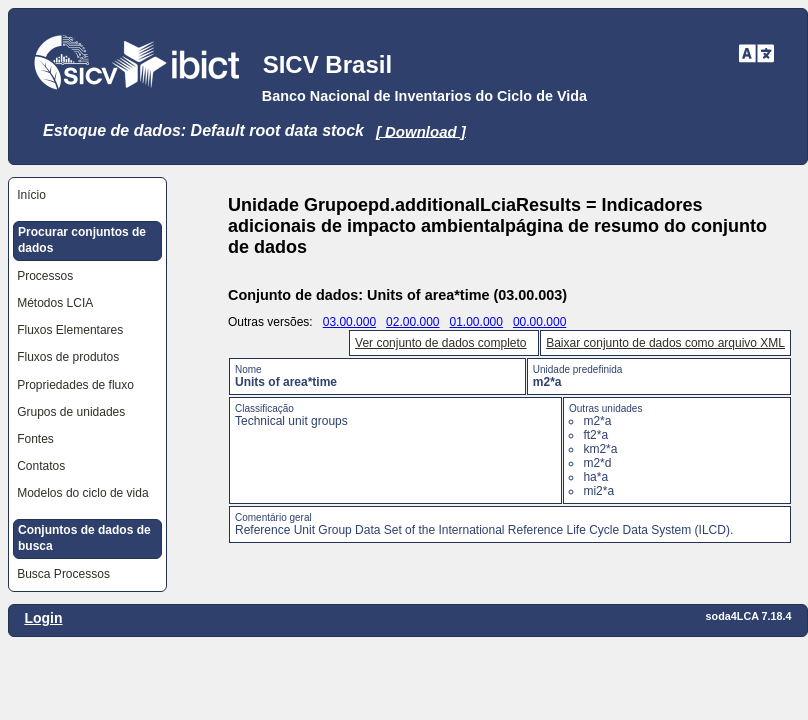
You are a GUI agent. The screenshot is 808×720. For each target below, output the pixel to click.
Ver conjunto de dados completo (440, 343)
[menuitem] (88, 195)
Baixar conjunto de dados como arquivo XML (665, 343)
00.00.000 (539, 322)
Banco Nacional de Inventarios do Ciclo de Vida (424, 96)
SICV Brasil (327, 64)
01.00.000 (476, 322)
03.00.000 (349, 322)
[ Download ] (421, 130)
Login (43, 618)
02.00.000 (412, 322)
